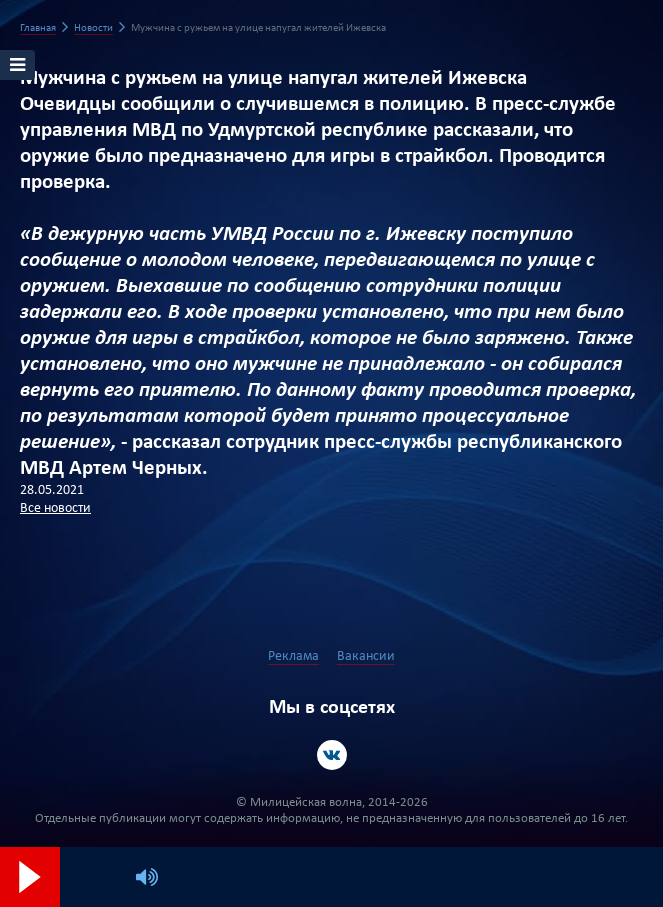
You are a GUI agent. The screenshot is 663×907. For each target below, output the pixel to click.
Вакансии (366, 656)
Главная (38, 28)
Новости (93, 28)
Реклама (293, 656)
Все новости (55, 508)
